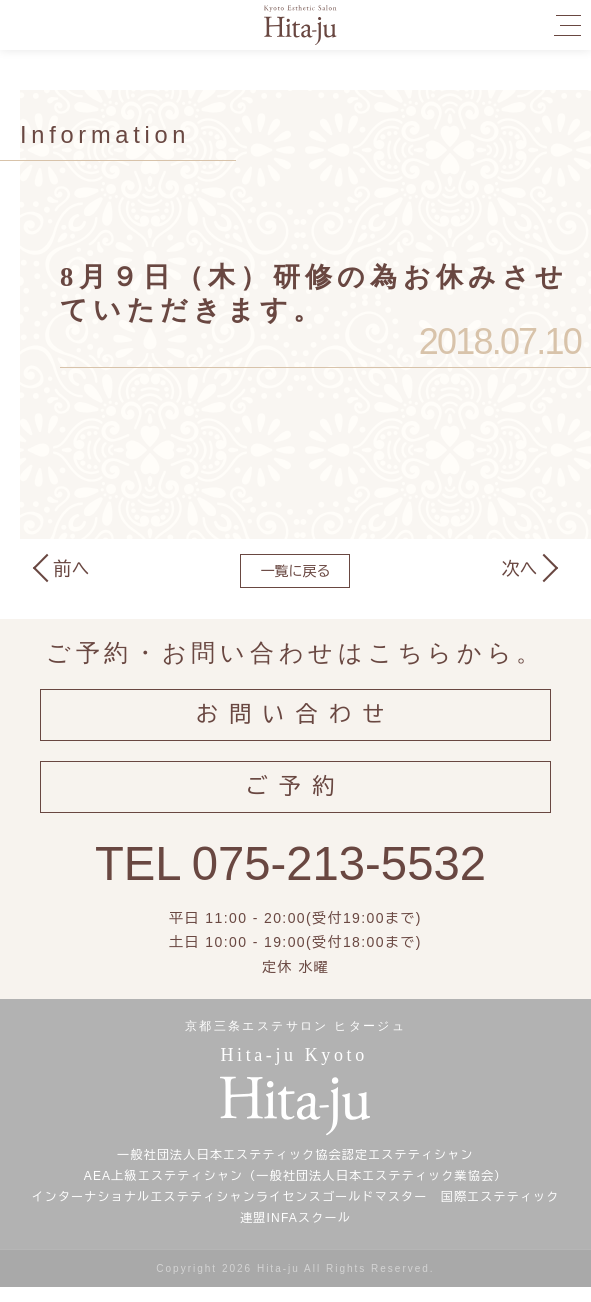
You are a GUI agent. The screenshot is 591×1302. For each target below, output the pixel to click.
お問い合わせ (296, 718)
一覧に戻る (295, 571)
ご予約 (295, 797)
